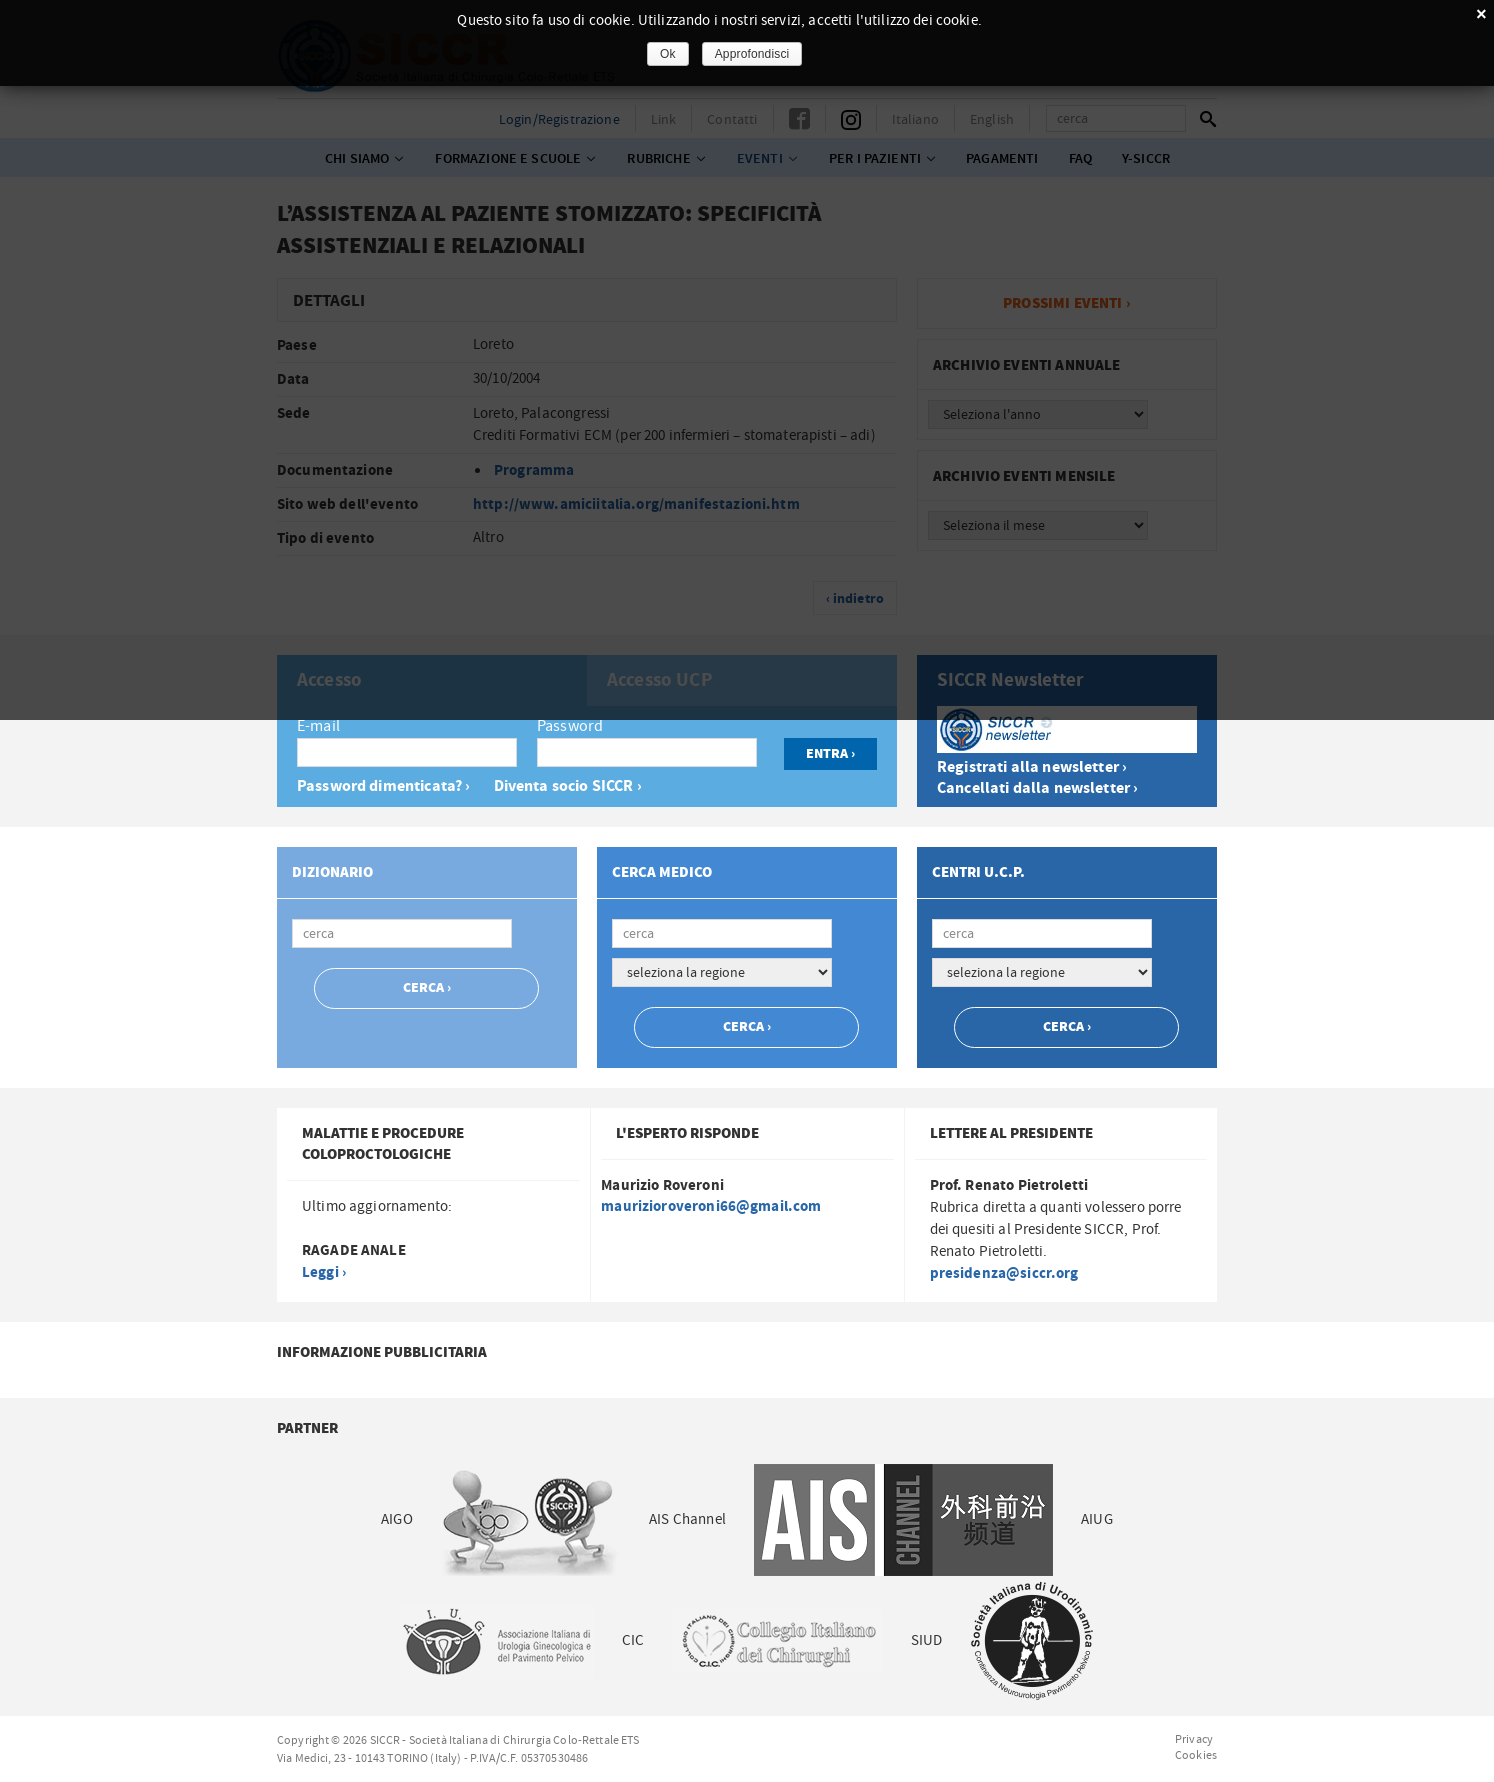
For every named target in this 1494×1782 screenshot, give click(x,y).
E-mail (318, 726)
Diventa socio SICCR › (568, 786)
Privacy (1194, 1739)
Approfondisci (752, 54)
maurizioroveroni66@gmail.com (711, 1206)
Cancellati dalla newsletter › (1037, 788)
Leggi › (324, 1272)
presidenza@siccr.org (1004, 1273)
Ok (668, 54)
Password (570, 726)
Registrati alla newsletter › (1032, 767)
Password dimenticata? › (383, 786)
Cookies (1196, 1755)
